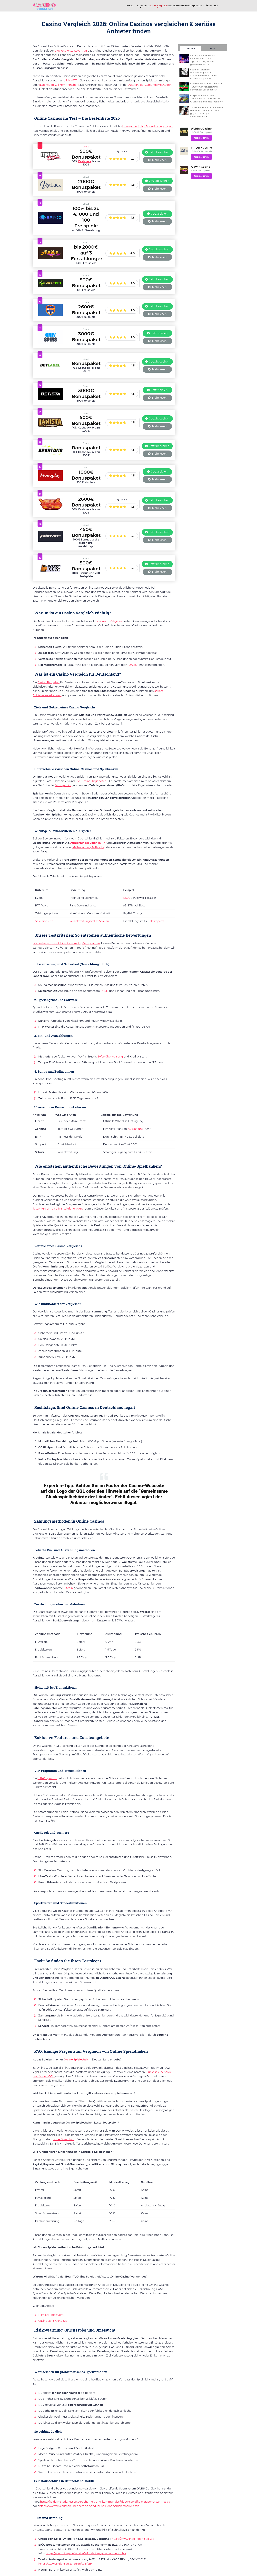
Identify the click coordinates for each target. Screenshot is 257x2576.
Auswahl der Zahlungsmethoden (150, 84)
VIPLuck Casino (201, 147)
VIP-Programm (47, 1776)
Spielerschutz (44, 919)
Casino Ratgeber (48, 680)
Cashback (84, 161)
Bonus (86, 146)
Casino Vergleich (158, 5)
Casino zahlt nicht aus (52, 2318)
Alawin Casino (200, 166)
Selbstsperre (156, 919)
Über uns (211, 5)
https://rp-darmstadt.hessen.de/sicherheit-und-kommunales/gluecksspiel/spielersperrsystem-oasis (105, 2499)
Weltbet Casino (201, 128)
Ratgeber (140, 5)
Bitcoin (68, 1585)
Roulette (174, 5)
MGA (126, 895)
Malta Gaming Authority (88, 845)
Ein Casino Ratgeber (108, 619)
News (130, 5)
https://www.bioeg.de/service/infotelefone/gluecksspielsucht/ (86, 2551)
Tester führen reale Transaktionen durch (59, 1206)
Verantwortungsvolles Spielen (89, 919)
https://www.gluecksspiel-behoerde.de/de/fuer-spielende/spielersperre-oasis (89, 2504)
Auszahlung (136, 1126)
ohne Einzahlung (64, 2137)
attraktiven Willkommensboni (59, 84)
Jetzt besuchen (157, 152)
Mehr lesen (157, 160)
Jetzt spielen (157, 213)
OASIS (133, 662)
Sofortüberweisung (110, 1054)
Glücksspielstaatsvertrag (71, 50)
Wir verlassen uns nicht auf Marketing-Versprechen (66, 941)
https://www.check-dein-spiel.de (133, 2536)
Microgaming (63, 783)
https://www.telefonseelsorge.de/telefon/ (65, 2561)
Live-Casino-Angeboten (91, 779)
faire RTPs (72, 80)
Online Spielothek (76, 2057)
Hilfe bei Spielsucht (192, 5)
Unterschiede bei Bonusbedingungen (147, 126)
